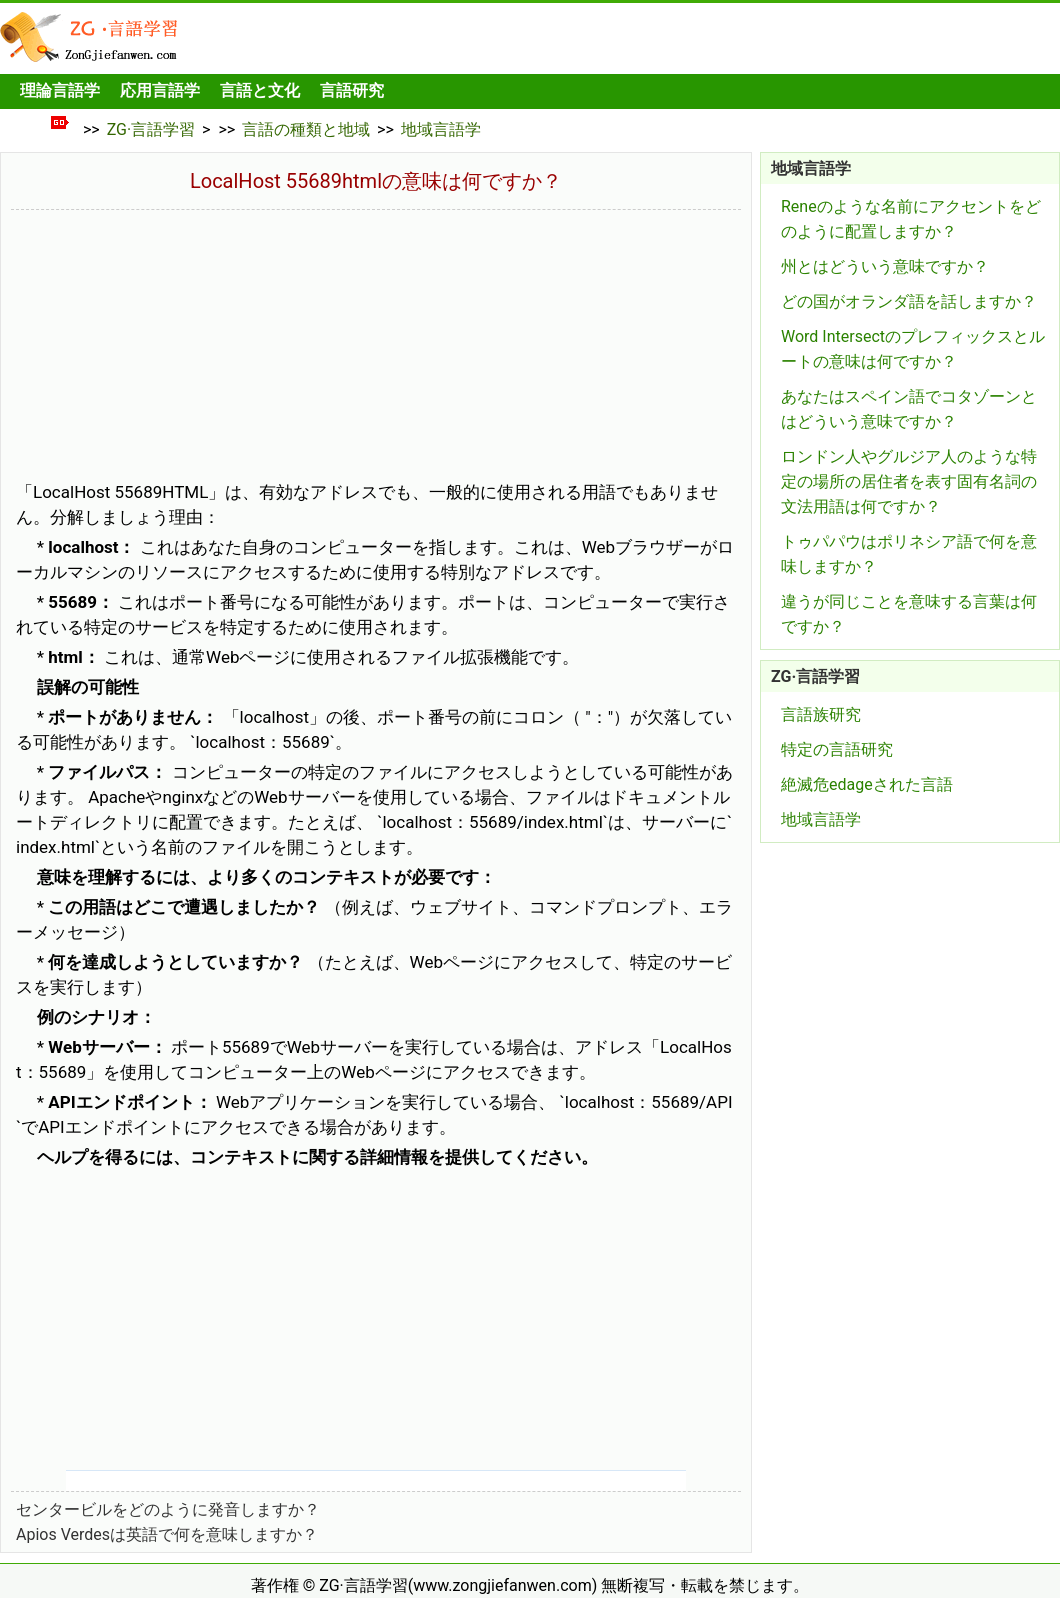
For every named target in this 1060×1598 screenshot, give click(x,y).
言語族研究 (821, 714)
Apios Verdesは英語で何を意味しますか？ (167, 1534)
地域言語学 (441, 129)
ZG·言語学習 (151, 129)
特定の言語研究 (837, 749)
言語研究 (352, 90)
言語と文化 (260, 90)
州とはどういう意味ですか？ (885, 266)
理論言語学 (60, 90)
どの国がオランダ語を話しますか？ (909, 301)
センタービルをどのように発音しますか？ (168, 1509)
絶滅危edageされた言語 (867, 784)
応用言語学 (160, 90)
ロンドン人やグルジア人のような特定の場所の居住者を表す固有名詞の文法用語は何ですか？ (909, 481)
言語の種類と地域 (306, 129)
